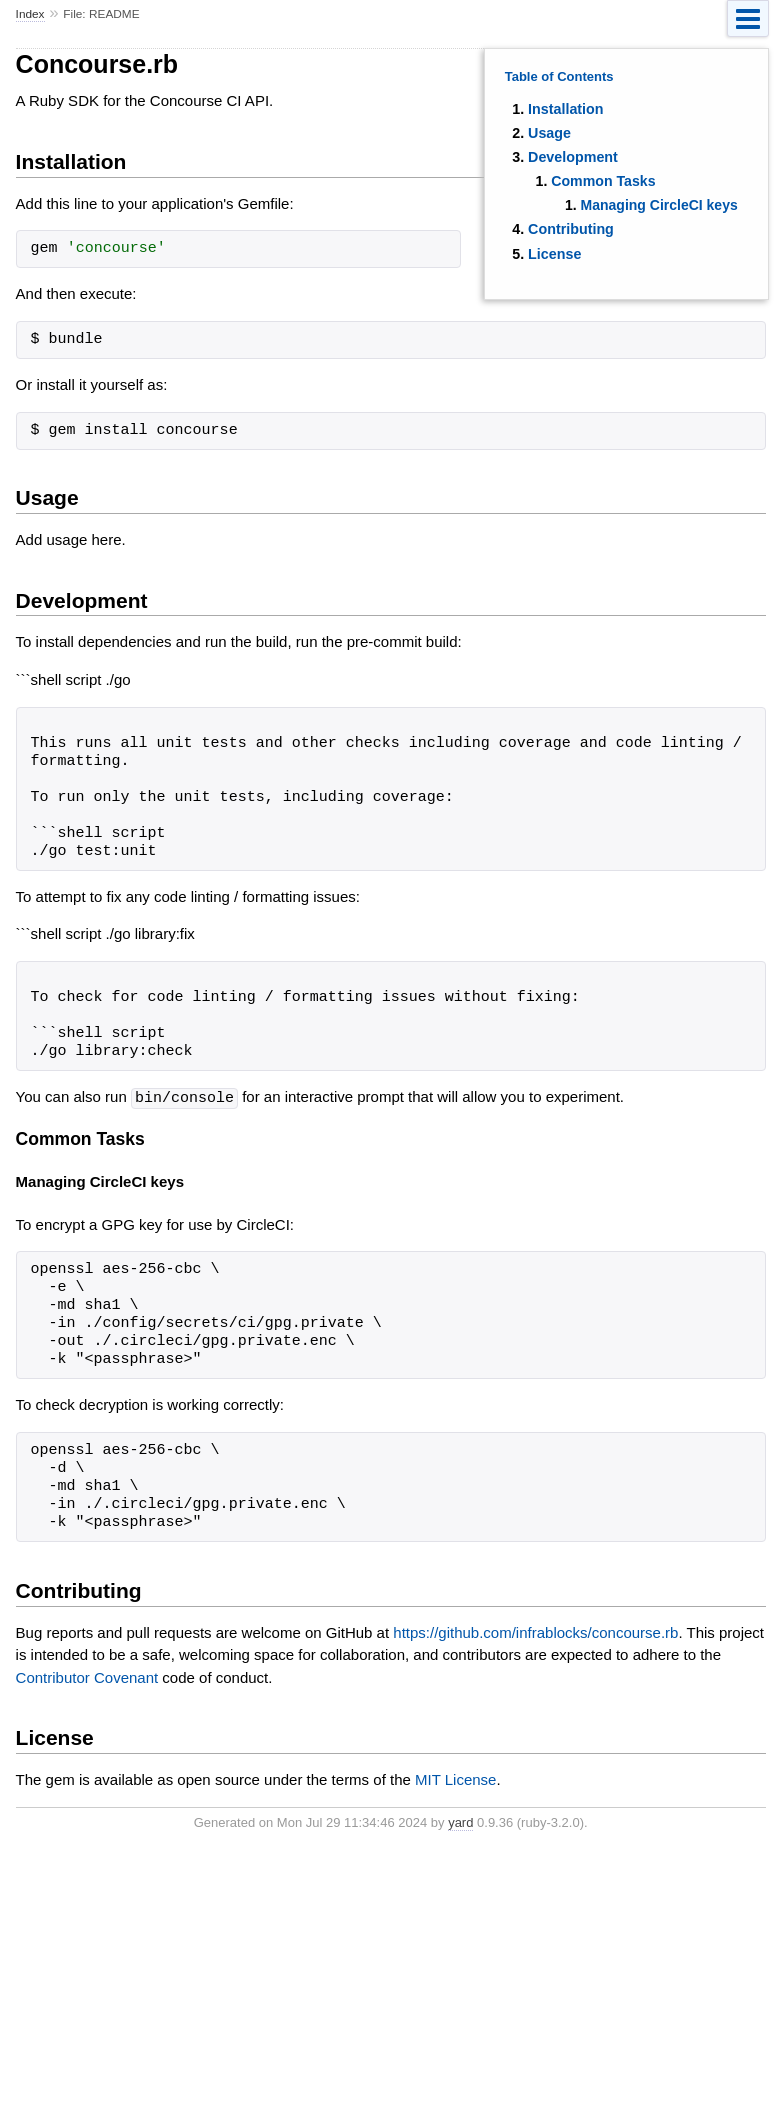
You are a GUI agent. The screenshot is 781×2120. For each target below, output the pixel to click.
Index (30, 14)
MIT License (455, 1778)
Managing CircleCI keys (658, 205)
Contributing (571, 229)
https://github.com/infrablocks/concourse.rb (535, 1631)
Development (573, 157)
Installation (565, 109)
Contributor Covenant (87, 1676)
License (554, 254)
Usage (549, 133)
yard (460, 1821)
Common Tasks (603, 181)
